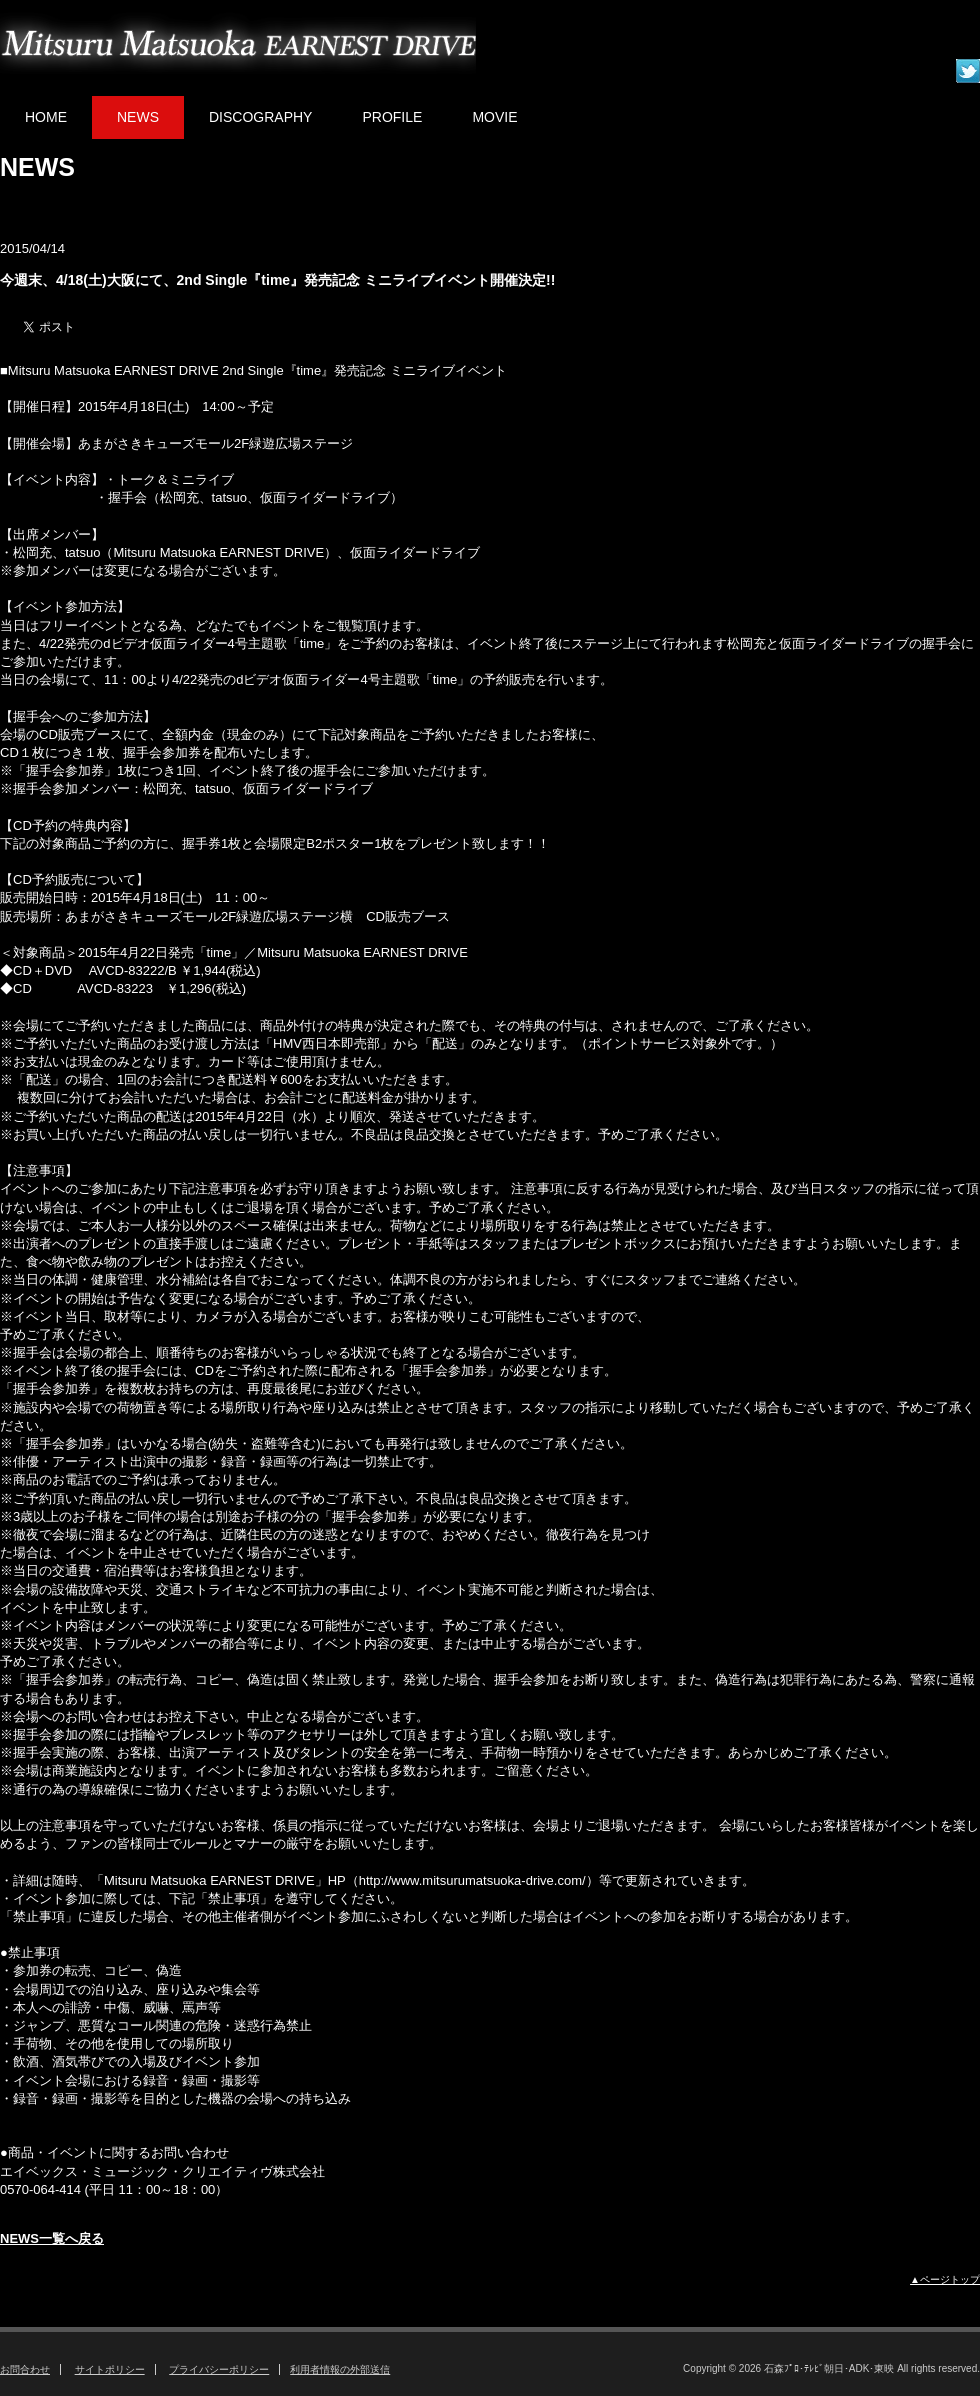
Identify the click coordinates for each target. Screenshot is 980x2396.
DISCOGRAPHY (260, 117)
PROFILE (392, 117)
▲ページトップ (945, 2279)
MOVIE (494, 117)
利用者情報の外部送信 (340, 2369)
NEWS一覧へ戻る (52, 2238)
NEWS (138, 117)
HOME (46, 117)
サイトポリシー (110, 2369)
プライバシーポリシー (219, 2369)
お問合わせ (25, 2369)
